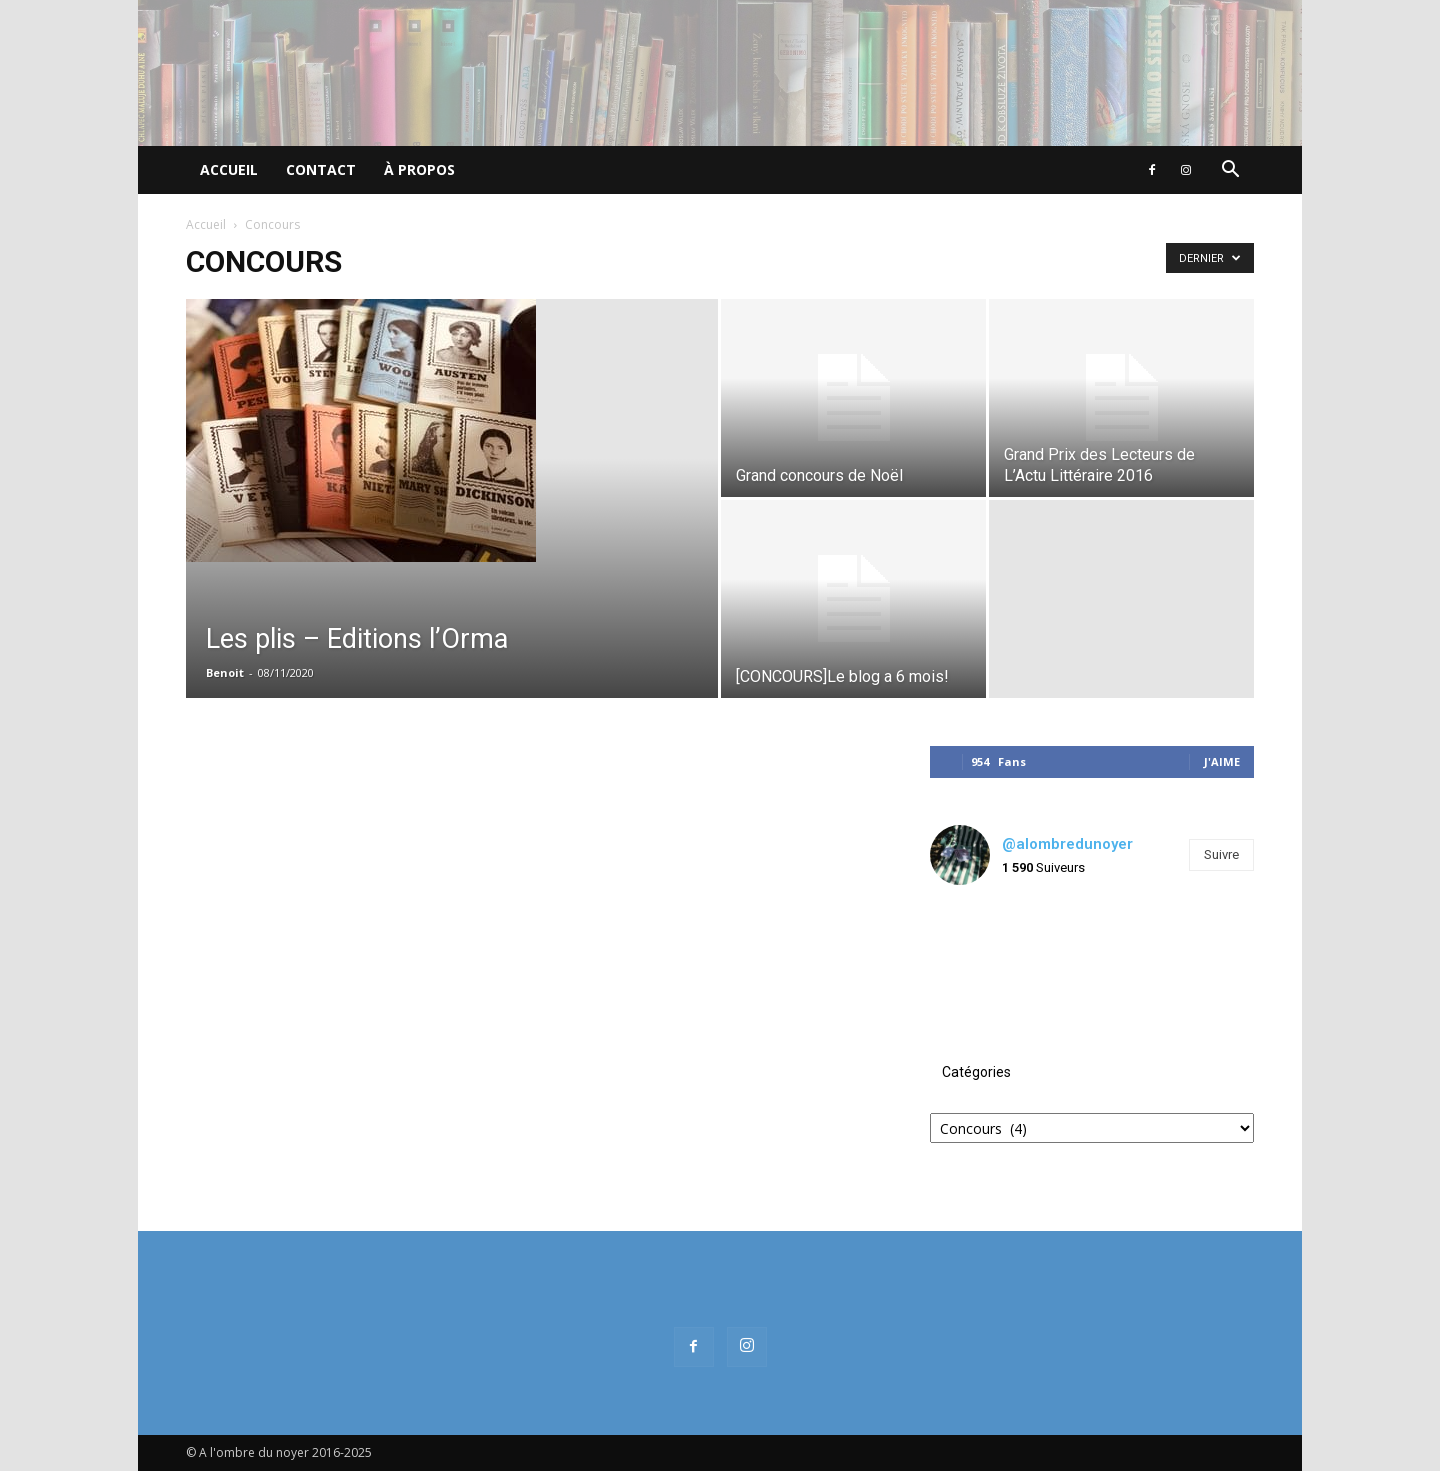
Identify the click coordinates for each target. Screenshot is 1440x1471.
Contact (321, 169)
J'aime (1222, 761)
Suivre (1221, 854)
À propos (419, 169)
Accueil (229, 169)
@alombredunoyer (1067, 844)
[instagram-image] (984, 955)
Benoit (225, 672)
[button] (1230, 171)
